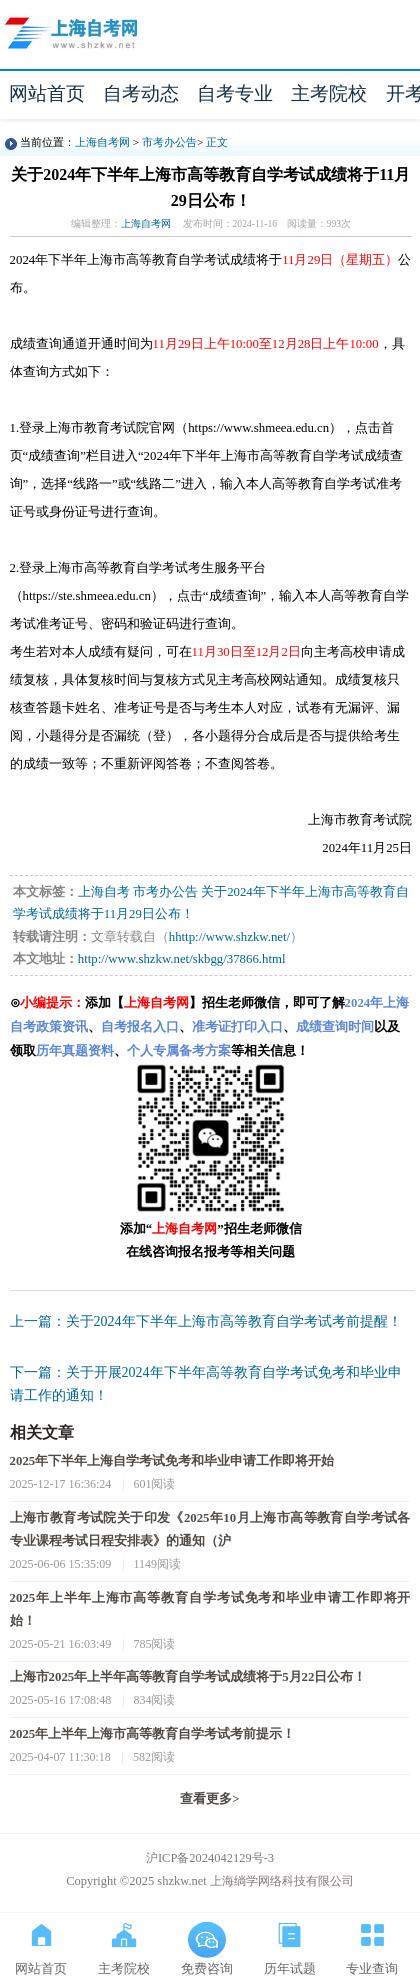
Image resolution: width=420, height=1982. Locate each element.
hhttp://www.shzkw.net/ (229, 937)
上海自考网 (102, 142)
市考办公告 (169, 142)
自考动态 (141, 93)
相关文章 (42, 1432)
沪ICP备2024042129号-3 (210, 1858)
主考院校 (329, 93)
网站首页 (47, 93)
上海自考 (104, 892)
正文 (217, 142)
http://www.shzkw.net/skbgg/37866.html (182, 959)
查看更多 (209, 1799)
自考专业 (235, 93)
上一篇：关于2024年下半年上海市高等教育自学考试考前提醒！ (206, 1321)
